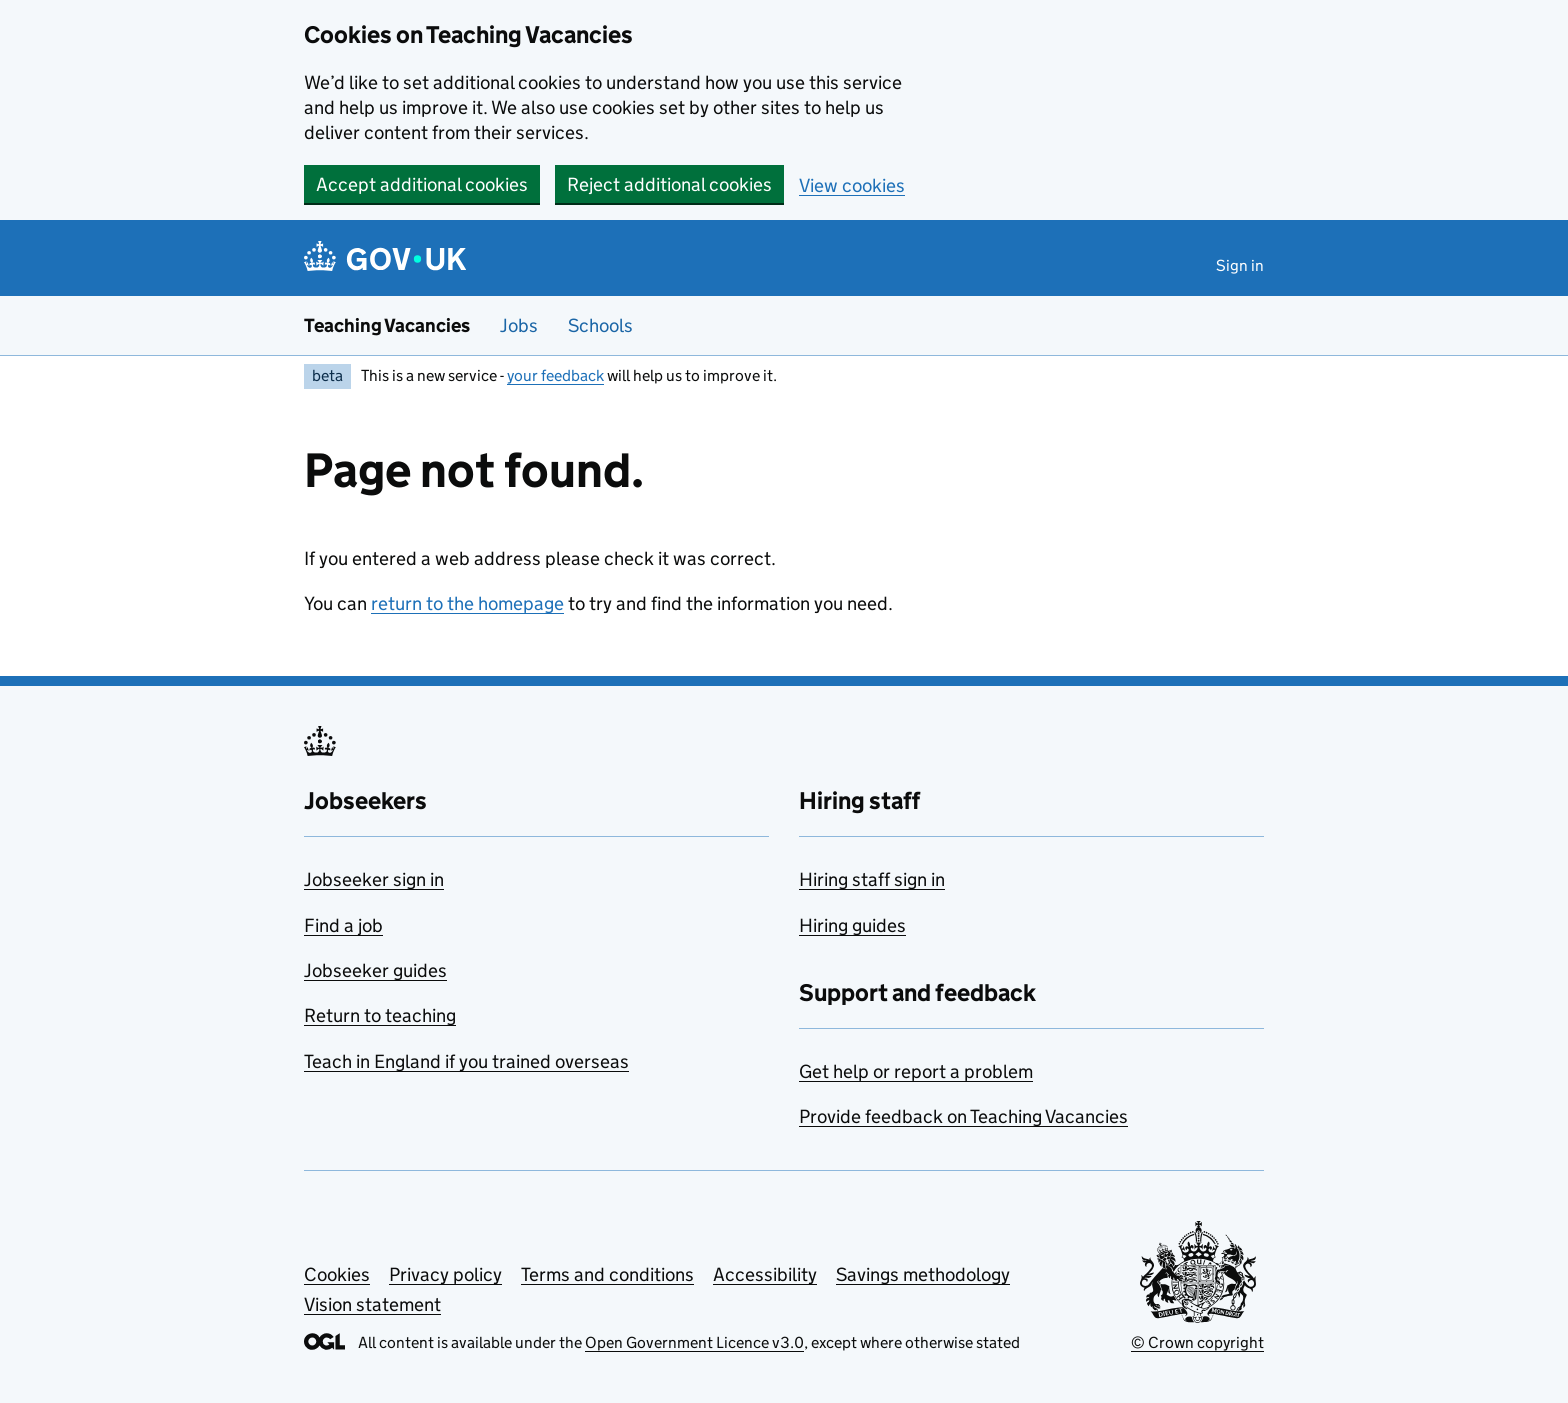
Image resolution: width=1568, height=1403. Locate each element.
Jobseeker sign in (374, 879)
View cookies (852, 185)
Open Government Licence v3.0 (694, 1342)
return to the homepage (467, 603)
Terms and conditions (607, 1274)
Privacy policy (445, 1274)
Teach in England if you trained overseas (466, 1061)
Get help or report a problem (916, 1071)
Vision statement (372, 1304)
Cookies (337, 1274)
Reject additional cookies (669, 184)
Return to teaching (380, 1015)
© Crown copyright (1197, 1342)
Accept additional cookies (422, 184)
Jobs (519, 325)
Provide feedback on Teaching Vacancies (963, 1116)
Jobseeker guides (375, 970)
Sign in (1240, 265)
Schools (600, 325)
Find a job (343, 925)
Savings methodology (923, 1274)
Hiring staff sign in (872, 879)
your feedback (555, 375)
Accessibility (765, 1274)
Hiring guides (852, 925)
